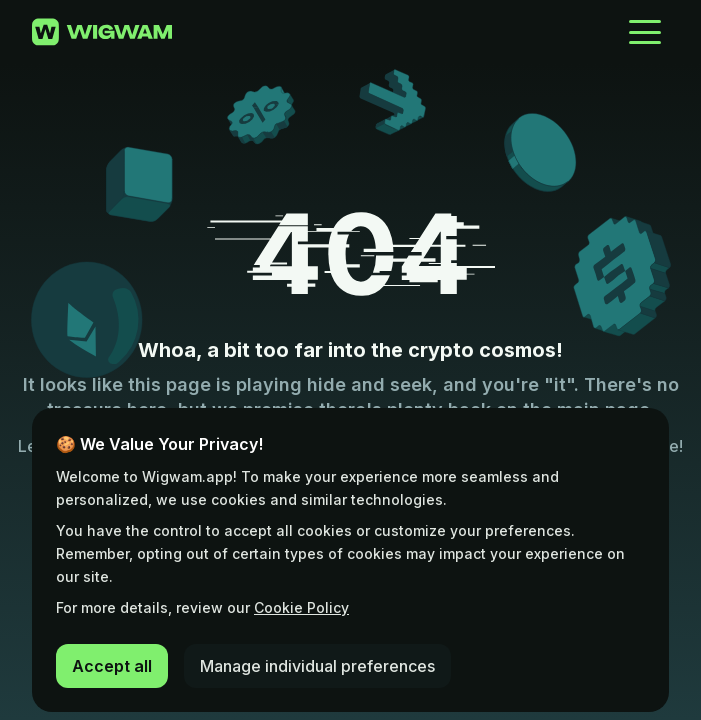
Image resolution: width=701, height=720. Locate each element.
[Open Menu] (645, 32)
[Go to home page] (102, 32)
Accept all (112, 666)
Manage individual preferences (317, 666)
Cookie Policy (301, 607)
